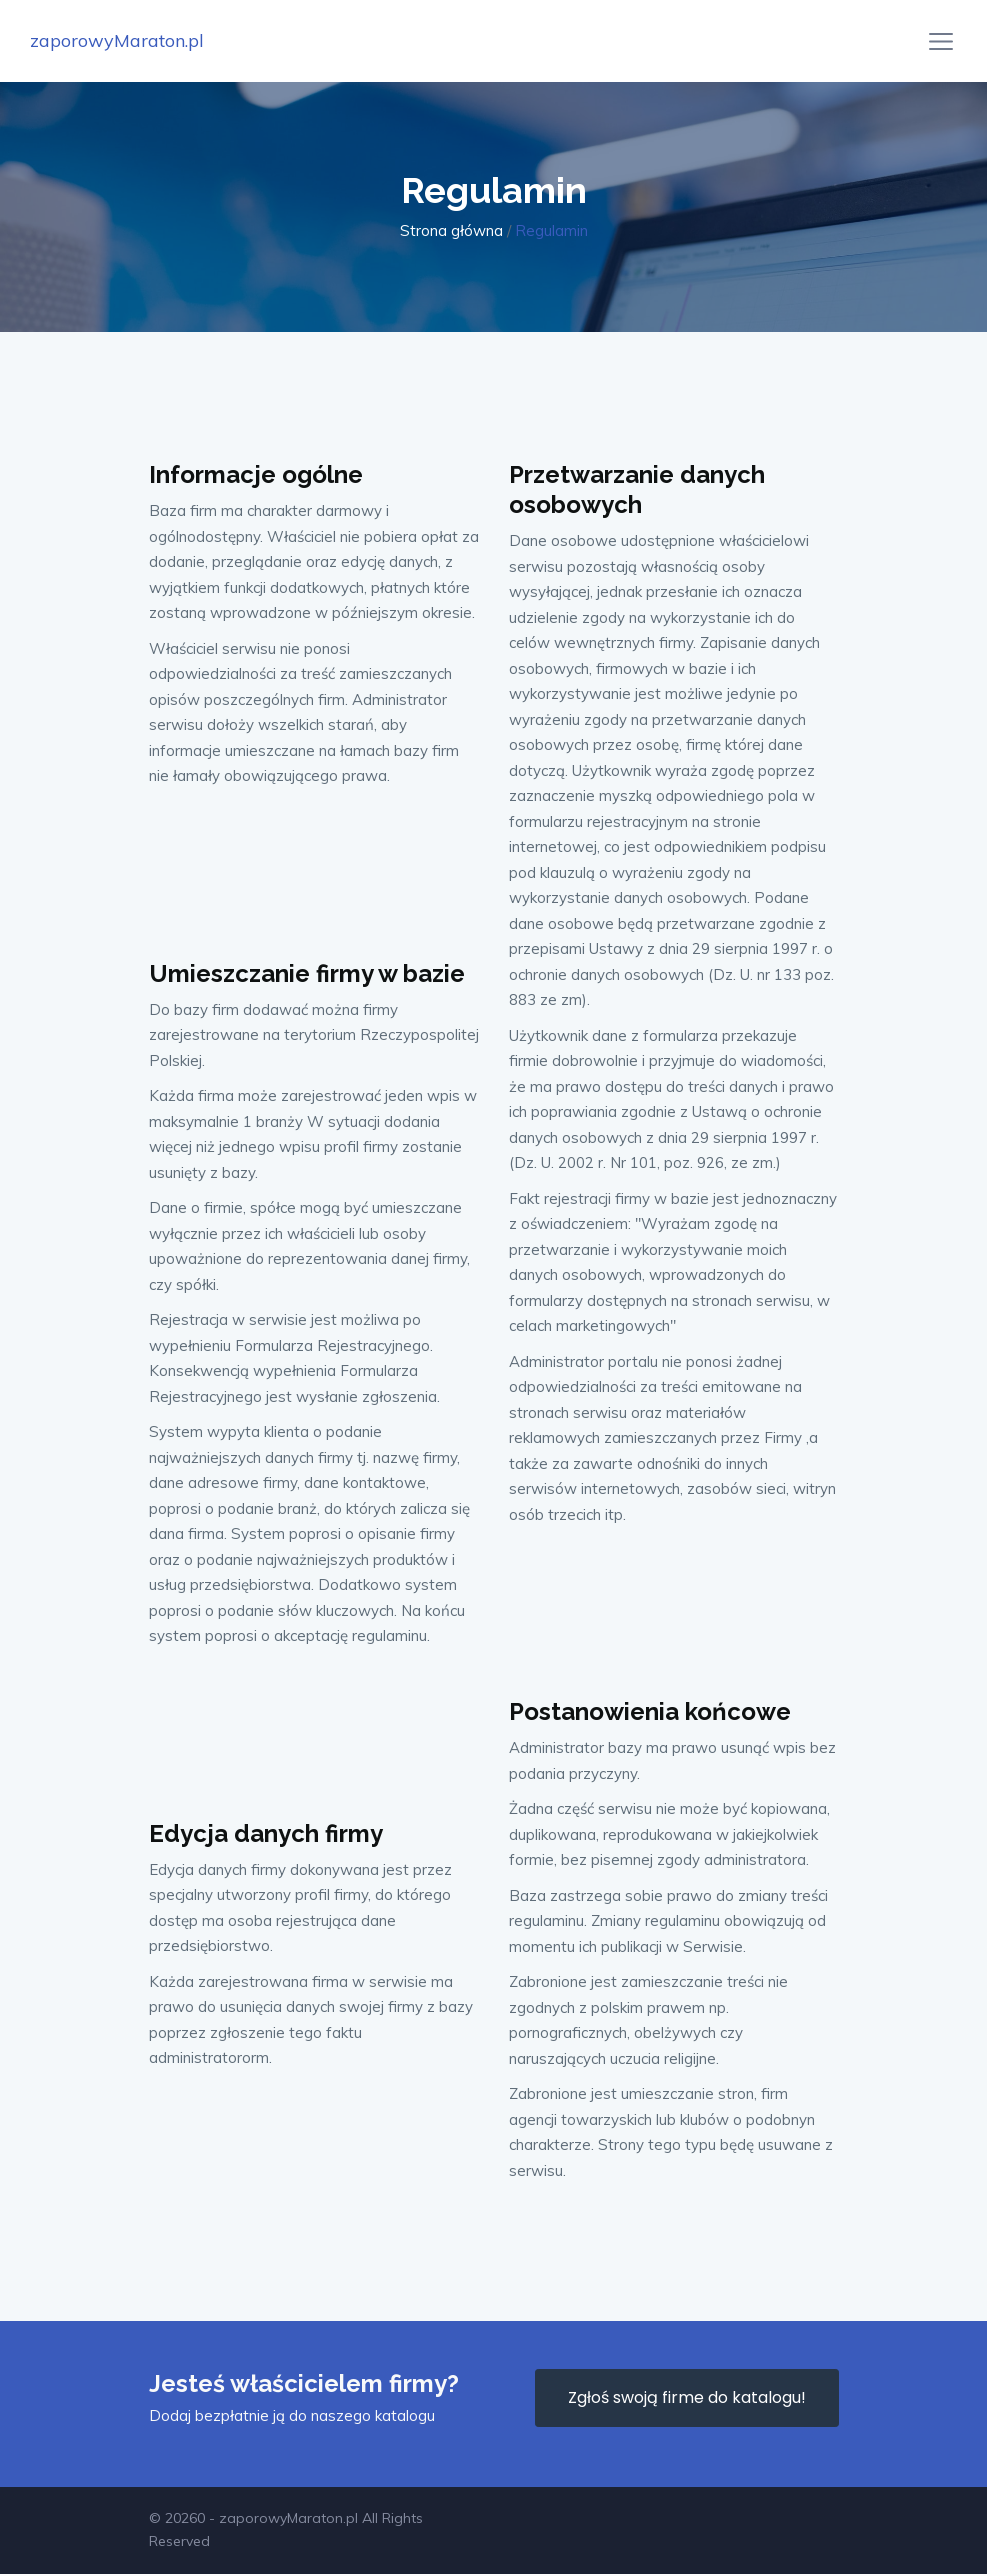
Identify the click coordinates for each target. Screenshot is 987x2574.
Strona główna (451, 230)
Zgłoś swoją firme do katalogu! (687, 2397)
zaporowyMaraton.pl (117, 40)
